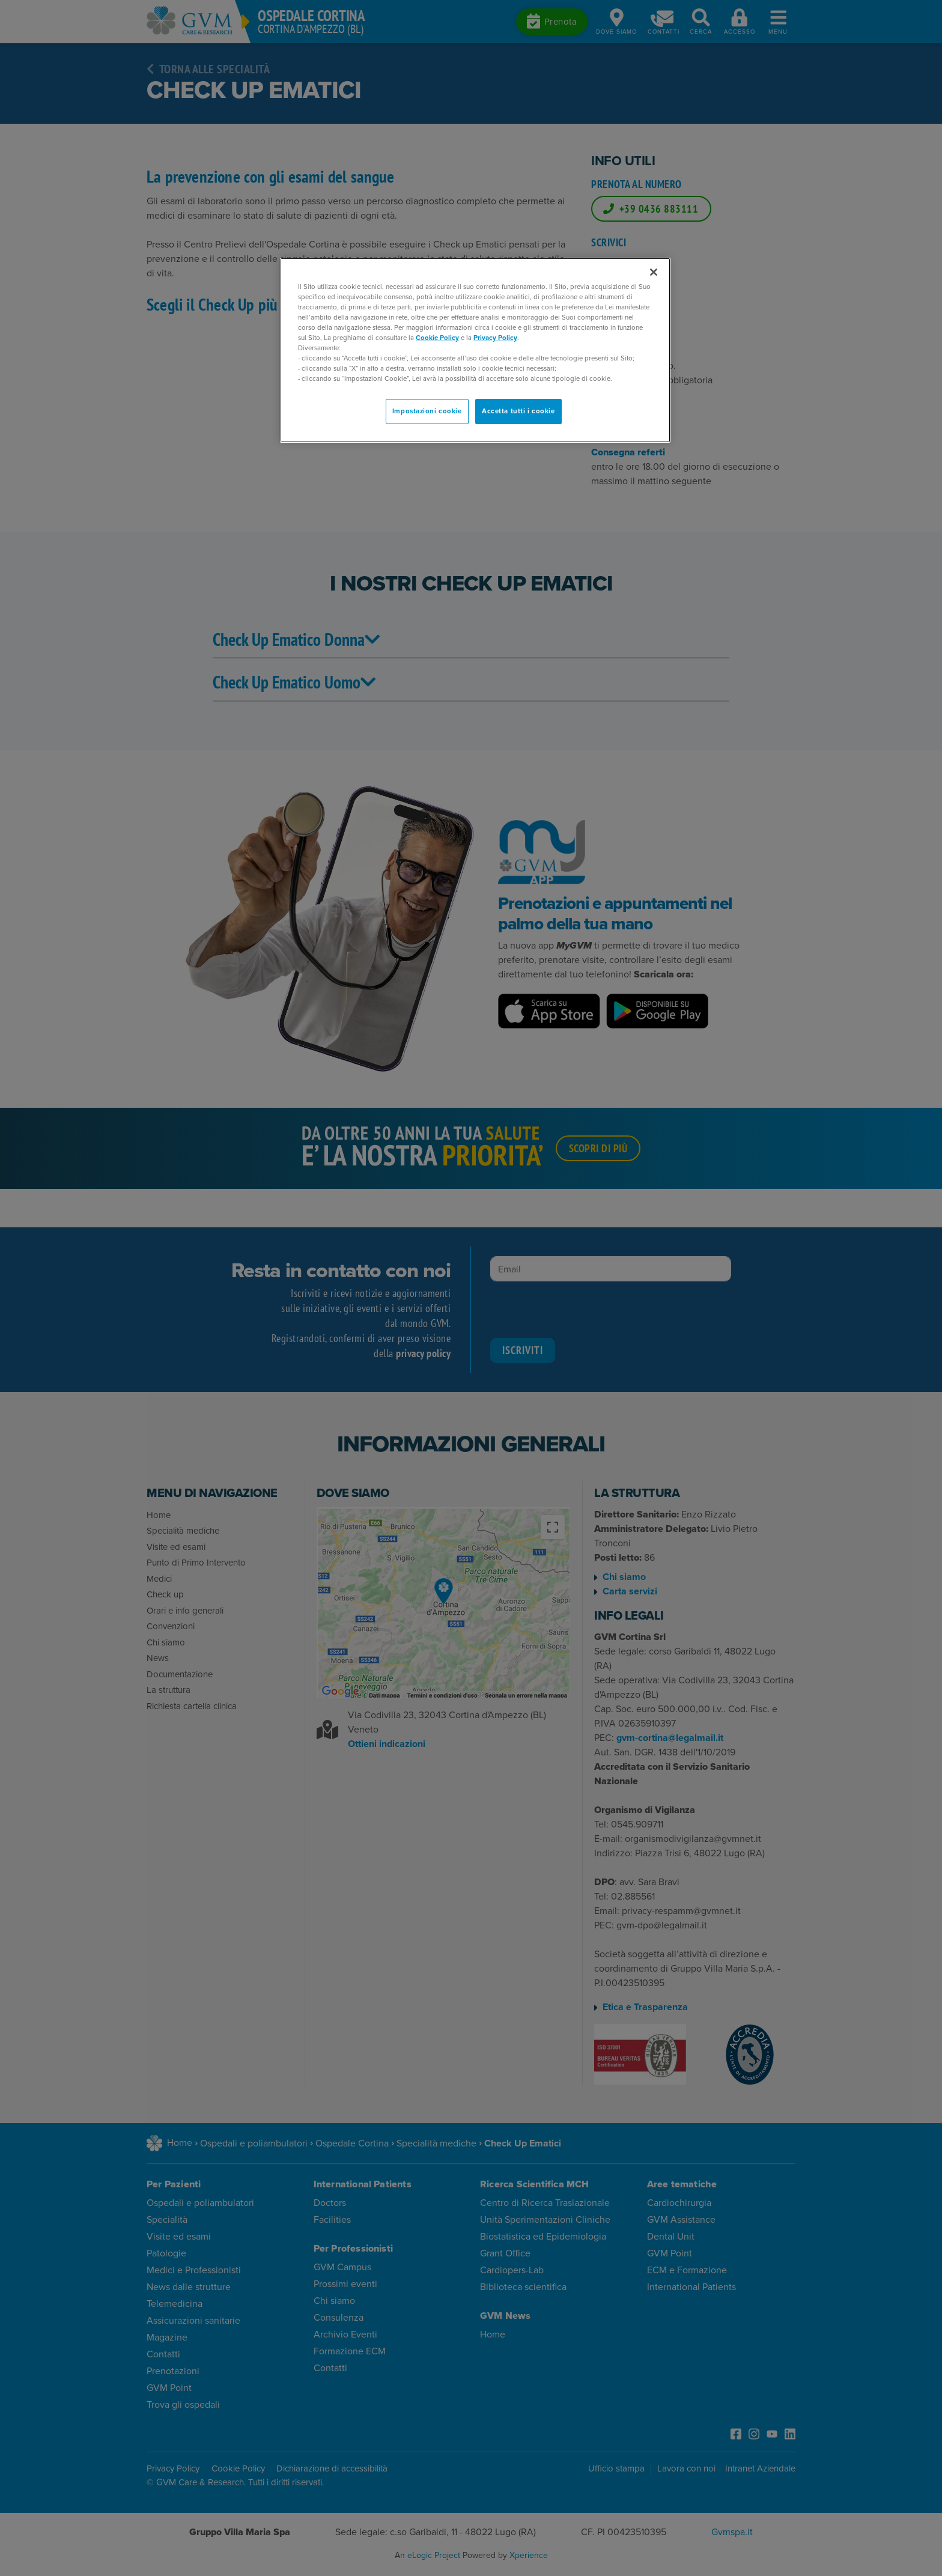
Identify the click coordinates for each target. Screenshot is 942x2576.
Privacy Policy (495, 337)
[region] (475, 350)
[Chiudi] (653, 272)
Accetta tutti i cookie (518, 411)
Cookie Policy (437, 337)
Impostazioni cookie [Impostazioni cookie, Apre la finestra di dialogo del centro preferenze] (427, 411)
